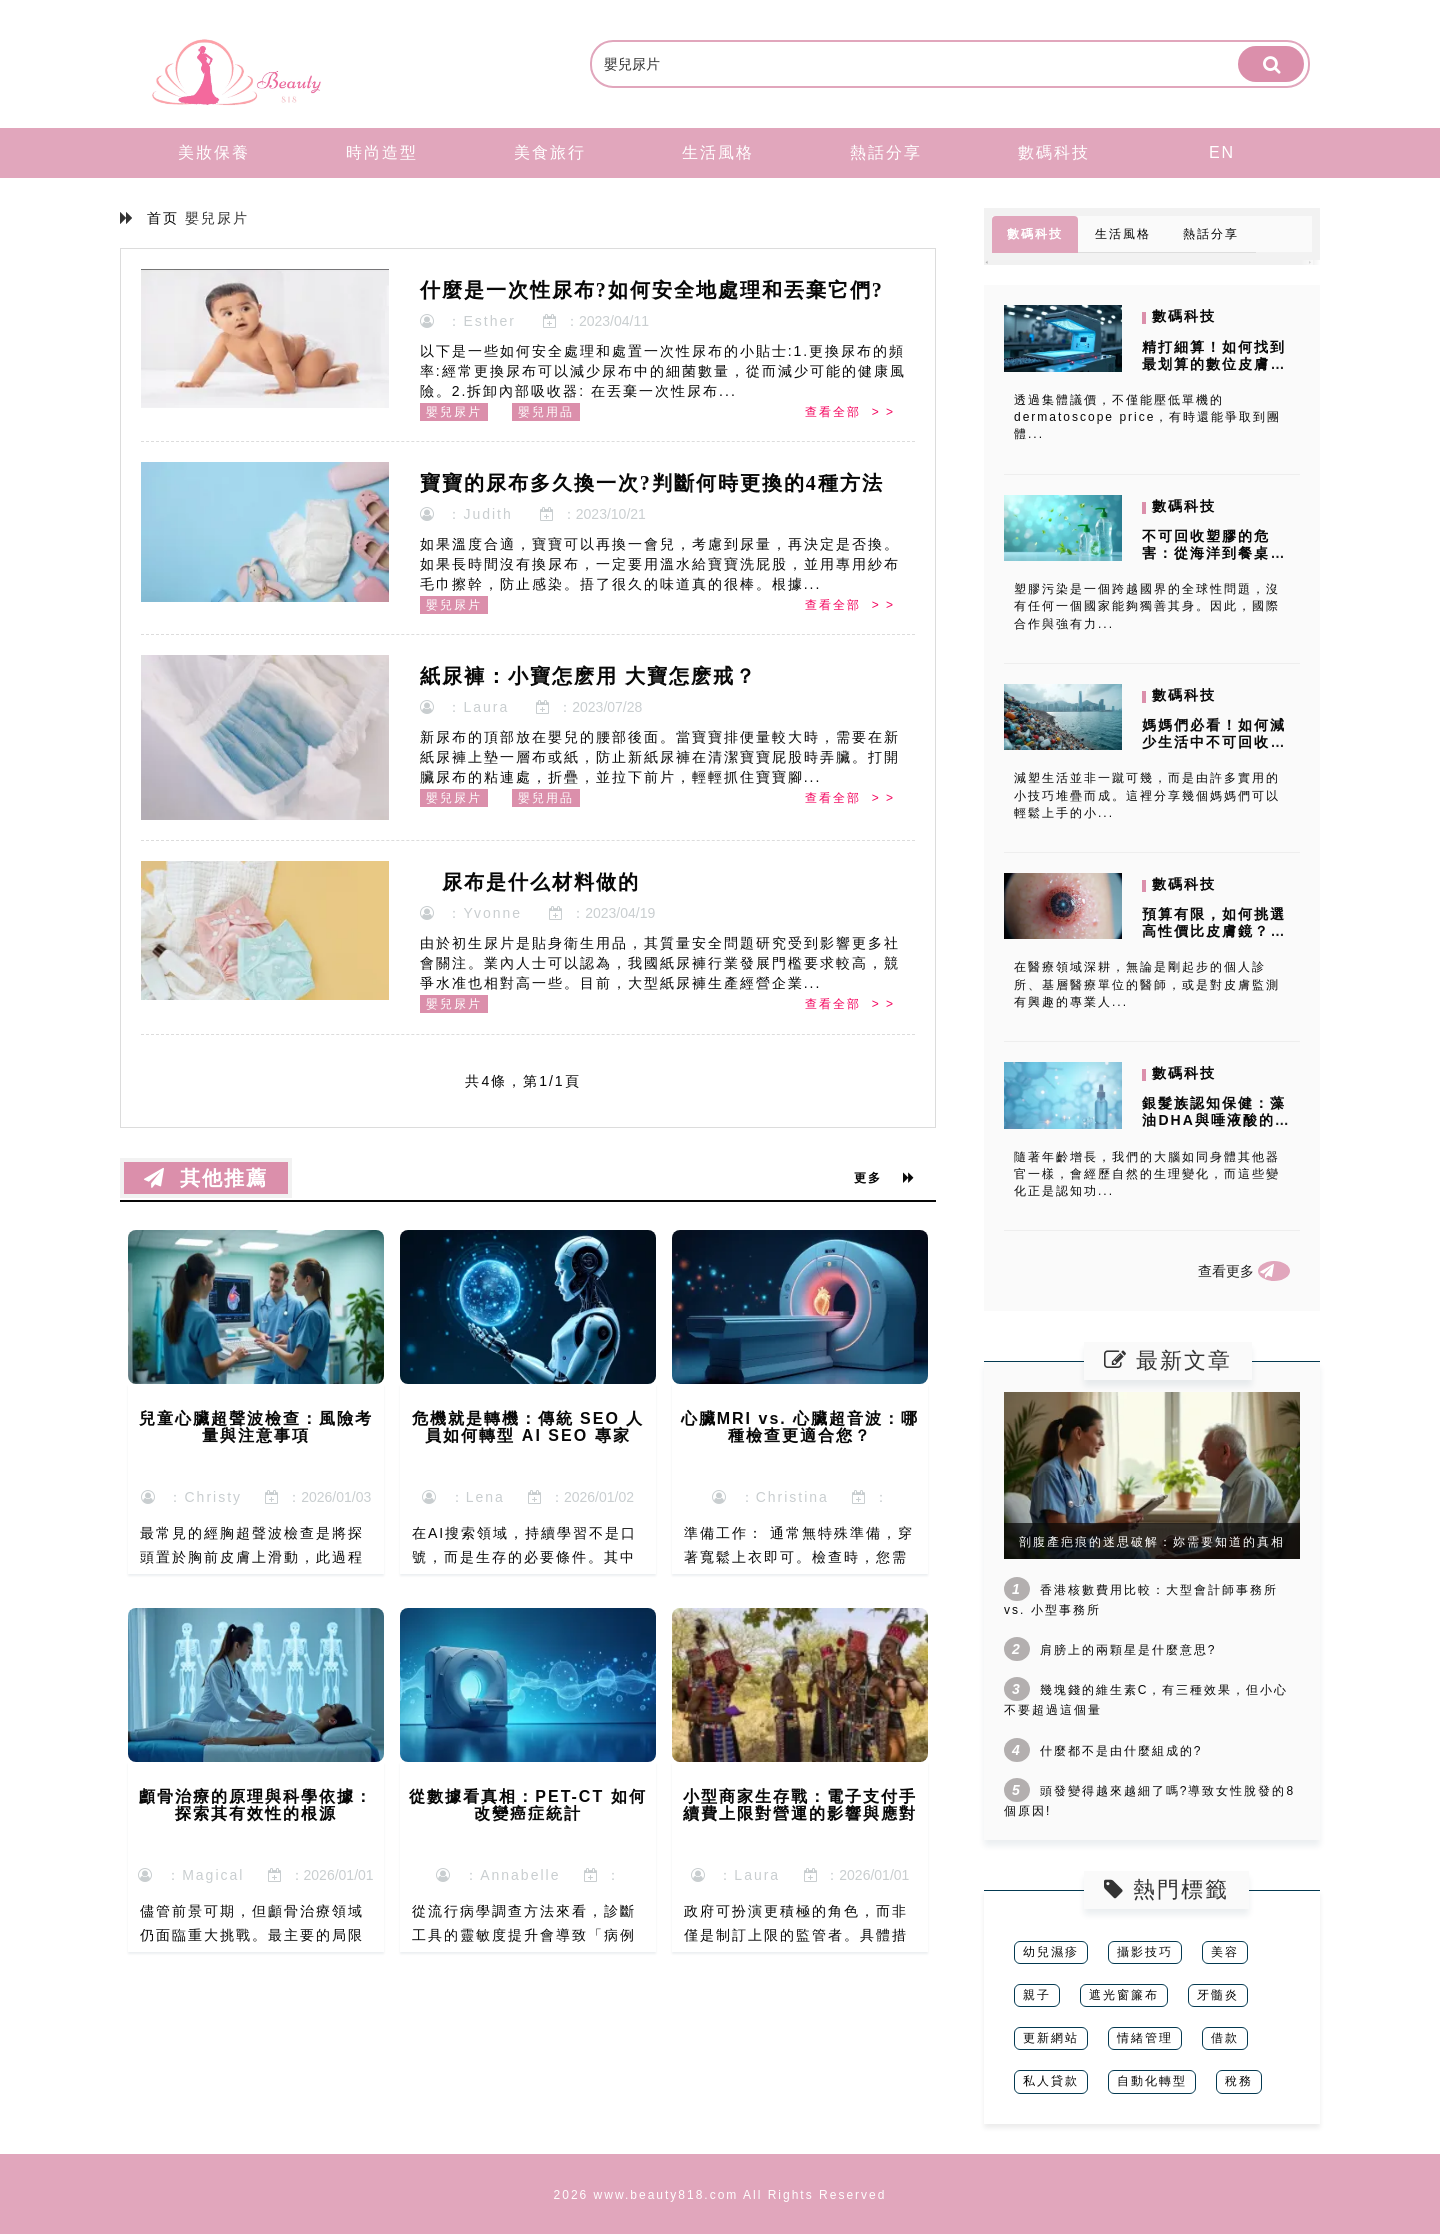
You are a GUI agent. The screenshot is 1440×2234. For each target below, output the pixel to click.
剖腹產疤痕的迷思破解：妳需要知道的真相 (1152, 1542)
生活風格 (718, 152)
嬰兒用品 (546, 412)
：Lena (463, 1497)
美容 (1225, 1952)
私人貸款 (1051, 2081)
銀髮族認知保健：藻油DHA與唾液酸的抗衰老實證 (1216, 1120)
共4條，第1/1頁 (522, 1081)
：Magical (191, 1875)
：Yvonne (471, 913)
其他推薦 (206, 1178)
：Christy (191, 1497)
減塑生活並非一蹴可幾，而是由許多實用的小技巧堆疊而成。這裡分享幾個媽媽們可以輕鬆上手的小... (1147, 795)
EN (1222, 152)
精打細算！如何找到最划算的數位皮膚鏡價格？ (1214, 364)
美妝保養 (214, 152)
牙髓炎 (1218, 1995)
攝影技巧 (1145, 1952)
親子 (1037, 1995)
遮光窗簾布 (1124, 1995)
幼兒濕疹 (1051, 1952)
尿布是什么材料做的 (530, 882)
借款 (1225, 2038)
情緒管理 (1145, 2038)
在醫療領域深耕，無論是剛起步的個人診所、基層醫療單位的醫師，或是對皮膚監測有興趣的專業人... (1147, 984)
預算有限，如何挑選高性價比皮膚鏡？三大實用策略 (1214, 931)
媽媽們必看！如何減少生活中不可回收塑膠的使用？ (1214, 742)
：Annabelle (498, 1875)
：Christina (770, 1497)
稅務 (1239, 2081)
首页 (163, 218)
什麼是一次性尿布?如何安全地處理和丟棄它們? (652, 290)
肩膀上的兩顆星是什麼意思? (1128, 1650)
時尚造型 (382, 152)
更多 (885, 1178)
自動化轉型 (1152, 2081)
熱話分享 (886, 152)
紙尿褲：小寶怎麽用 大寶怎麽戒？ (588, 676)
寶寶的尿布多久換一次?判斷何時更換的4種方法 (652, 483)
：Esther (468, 321)
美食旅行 (550, 152)
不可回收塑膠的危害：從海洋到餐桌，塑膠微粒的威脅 (1214, 553)
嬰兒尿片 (454, 412)
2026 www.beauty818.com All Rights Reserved (720, 2195)
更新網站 (1051, 2038)
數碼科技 (1054, 152)
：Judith (466, 514)
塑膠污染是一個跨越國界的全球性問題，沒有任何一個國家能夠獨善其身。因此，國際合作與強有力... (1147, 606)
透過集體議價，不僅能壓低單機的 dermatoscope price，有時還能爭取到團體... (1147, 417)
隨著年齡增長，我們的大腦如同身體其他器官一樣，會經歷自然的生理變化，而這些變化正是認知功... (1147, 1174)
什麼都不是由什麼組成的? (1121, 1751)
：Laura (465, 707)
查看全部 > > (850, 412)
